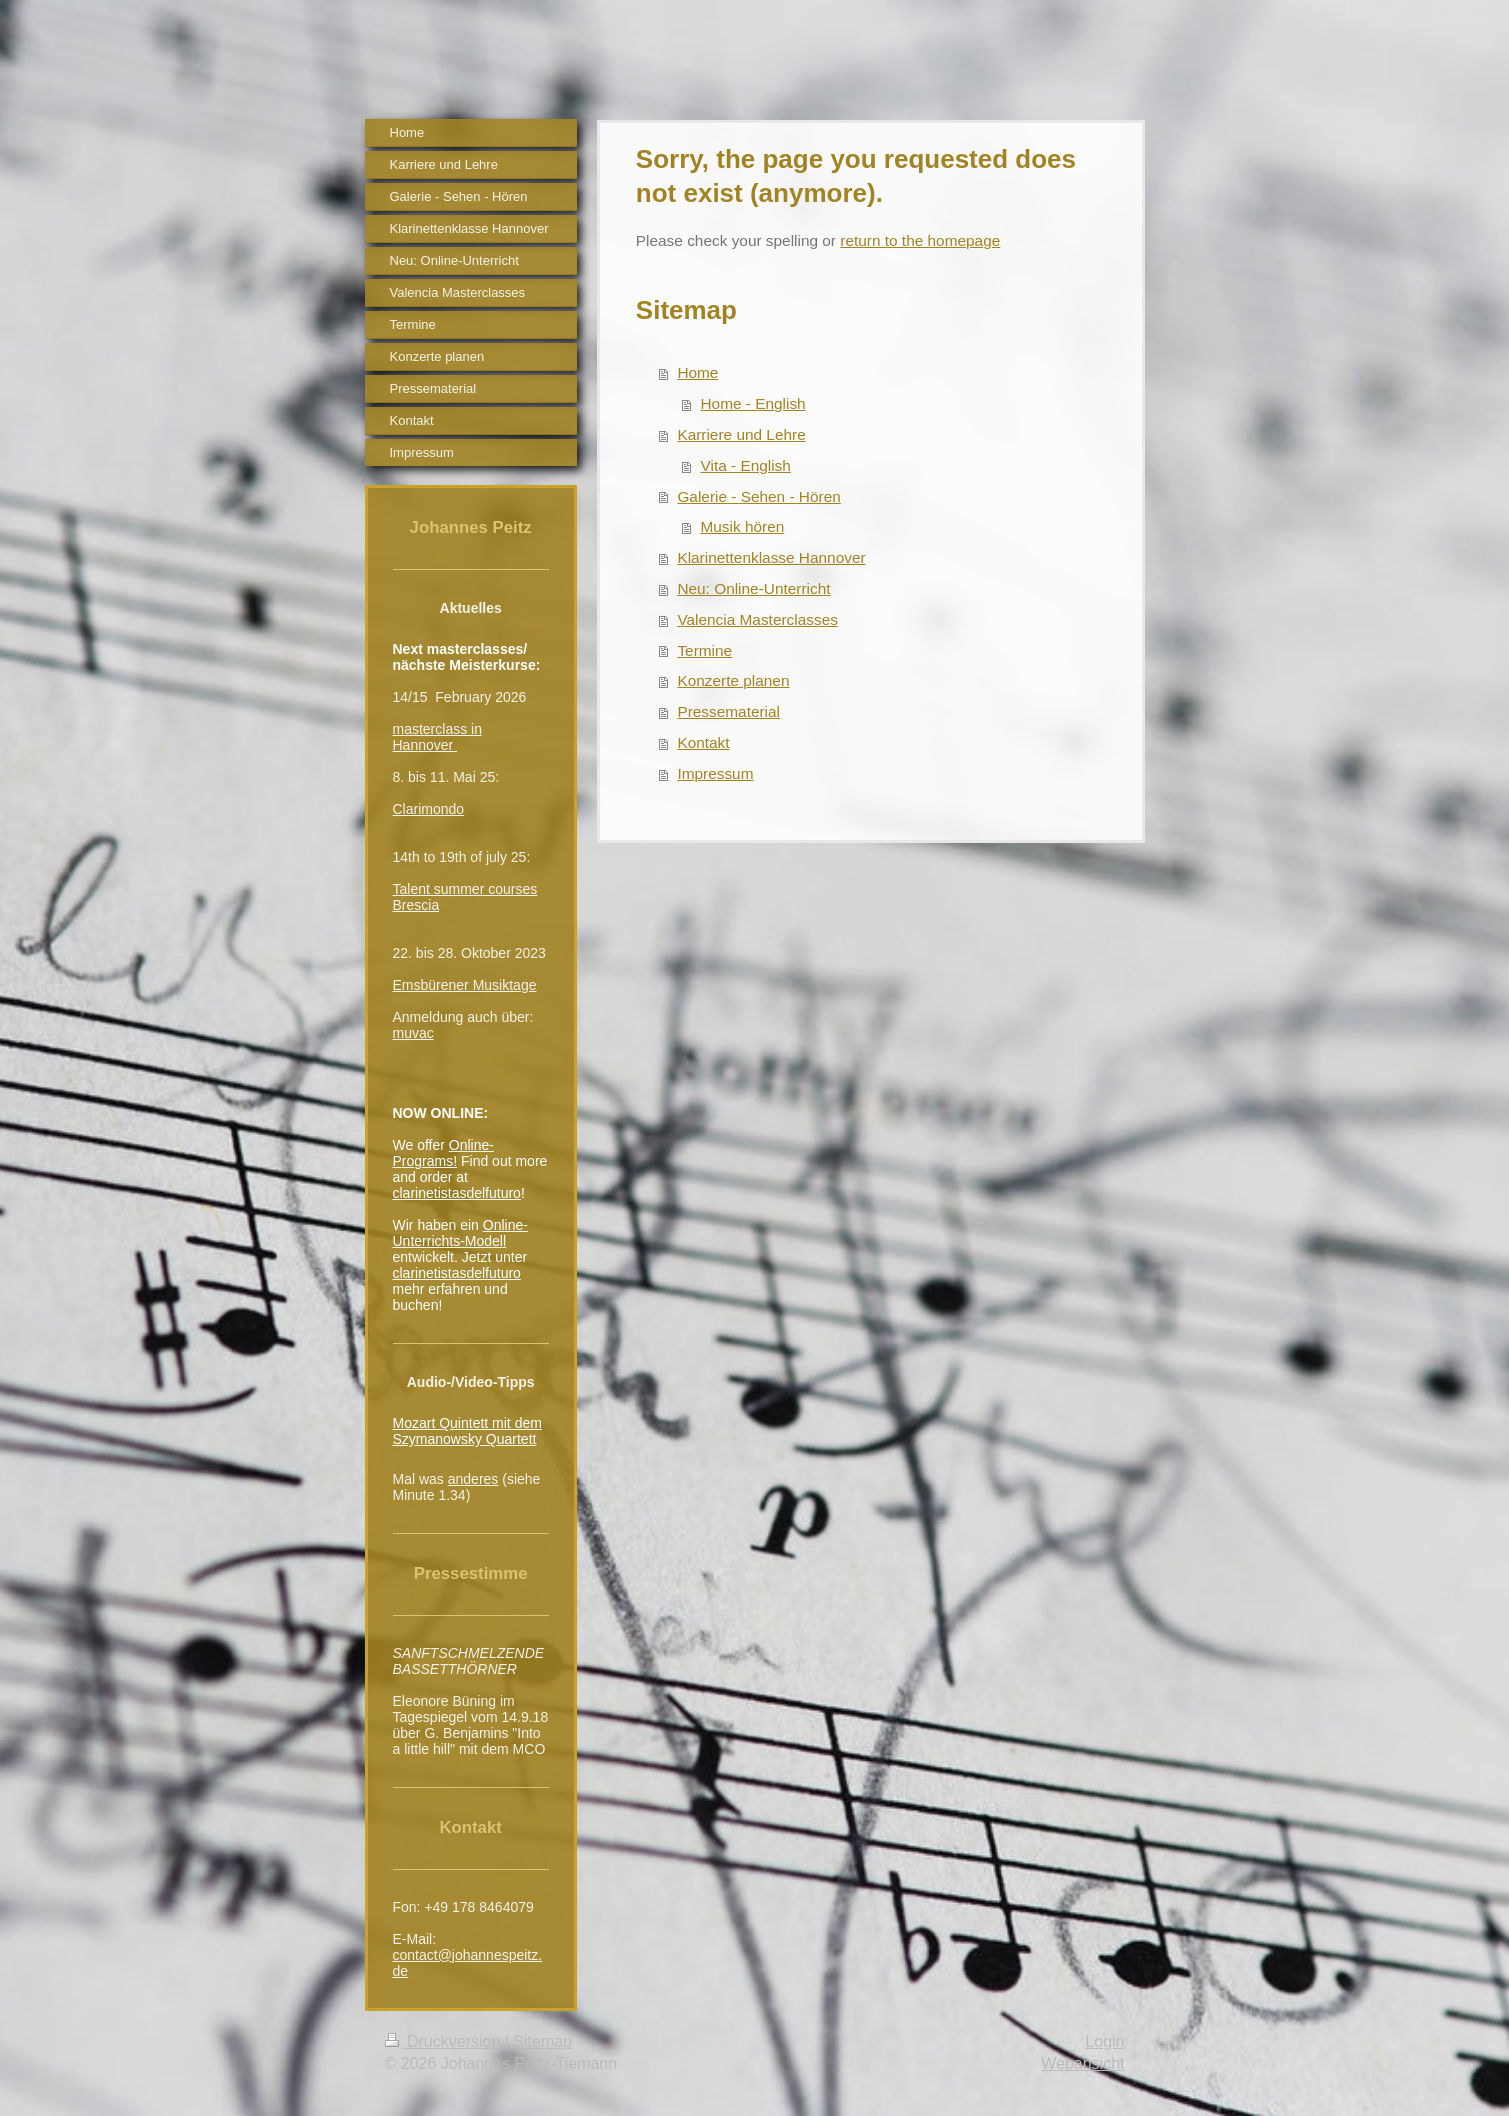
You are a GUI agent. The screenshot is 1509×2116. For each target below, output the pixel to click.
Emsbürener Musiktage (465, 985)
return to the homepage (920, 240)
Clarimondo (429, 809)
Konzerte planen (733, 680)
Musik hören (742, 526)
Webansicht (1082, 2063)
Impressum (715, 773)
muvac (413, 1033)
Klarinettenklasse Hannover (771, 557)
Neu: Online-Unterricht (753, 588)
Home (697, 372)
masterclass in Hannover (437, 737)
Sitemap (542, 2041)
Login (1104, 2041)
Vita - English (745, 465)
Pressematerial (728, 711)
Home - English (752, 403)
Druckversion (445, 2041)
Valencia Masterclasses (757, 619)
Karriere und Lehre (741, 434)
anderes (473, 1479)
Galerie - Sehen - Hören (758, 496)
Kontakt (703, 742)
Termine (704, 650)
